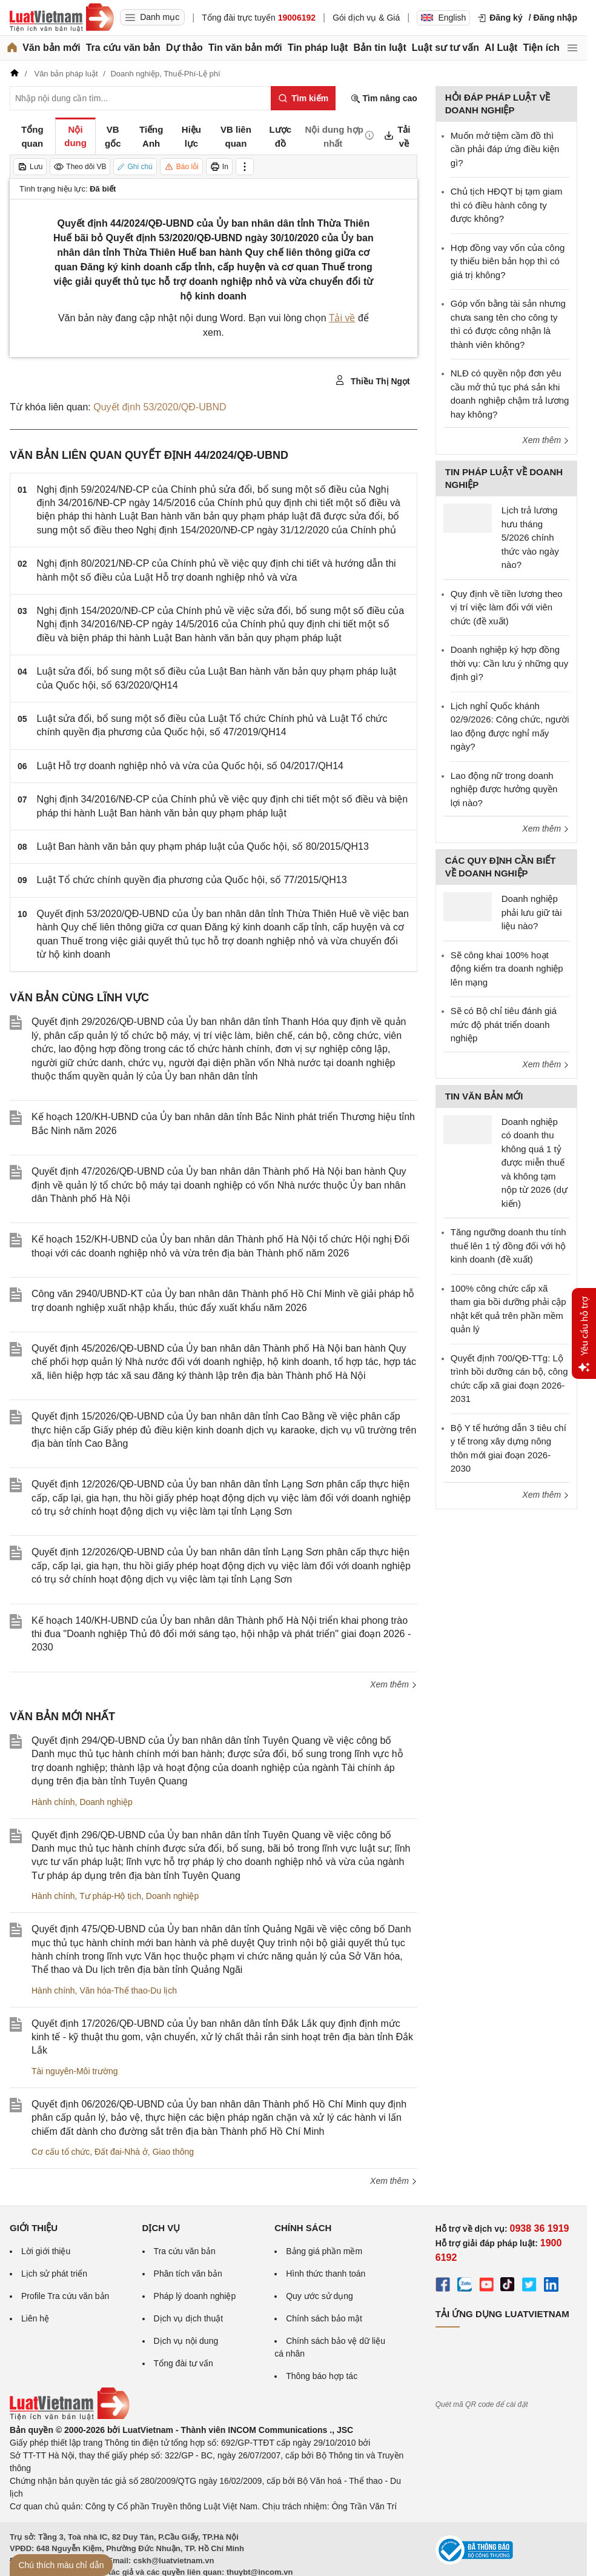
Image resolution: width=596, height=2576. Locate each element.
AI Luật (501, 47)
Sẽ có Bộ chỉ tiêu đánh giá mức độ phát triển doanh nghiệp (504, 1024)
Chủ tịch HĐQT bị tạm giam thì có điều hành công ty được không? (507, 205)
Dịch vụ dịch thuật (189, 2318)
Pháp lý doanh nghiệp (195, 2296)
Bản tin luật (379, 47)
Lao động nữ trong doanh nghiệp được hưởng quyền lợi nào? (504, 789)
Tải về (342, 318)
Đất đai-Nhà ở (121, 2152)
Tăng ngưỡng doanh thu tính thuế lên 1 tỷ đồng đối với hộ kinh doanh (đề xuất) (508, 1245)
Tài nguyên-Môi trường (74, 2071)
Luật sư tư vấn (445, 47)
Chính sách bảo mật (324, 2318)
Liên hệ (35, 2318)
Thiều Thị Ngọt (372, 380)
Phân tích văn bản (188, 2273)
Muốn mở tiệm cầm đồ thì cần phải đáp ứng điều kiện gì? (505, 149)
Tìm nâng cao (384, 98)
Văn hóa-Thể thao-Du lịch (128, 1990)
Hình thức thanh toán (325, 2273)
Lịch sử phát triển (54, 2273)
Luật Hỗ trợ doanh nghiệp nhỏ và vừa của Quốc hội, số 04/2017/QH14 (190, 766)
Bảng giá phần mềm (324, 2251)
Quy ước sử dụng (319, 2296)
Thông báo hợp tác (321, 2376)
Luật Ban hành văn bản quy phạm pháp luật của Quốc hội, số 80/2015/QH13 (203, 846)
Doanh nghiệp (105, 1802)
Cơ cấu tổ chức (60, 2152)
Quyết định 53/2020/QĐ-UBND (159, 407)
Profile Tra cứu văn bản (65, 2296)
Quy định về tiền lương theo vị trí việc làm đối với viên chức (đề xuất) (507, 607)
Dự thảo (184, 47)
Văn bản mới (51, 47)
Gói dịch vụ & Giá (366, 17)
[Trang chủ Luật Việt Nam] (62, 17)
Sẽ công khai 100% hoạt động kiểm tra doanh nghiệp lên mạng (507, 968)
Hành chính (53, 1802)
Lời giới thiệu (45, 2251)
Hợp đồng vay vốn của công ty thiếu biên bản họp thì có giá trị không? (508, 261)
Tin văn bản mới (245, 47)
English (443, 17)
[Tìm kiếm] (303, 98)
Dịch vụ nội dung (186, 2341)
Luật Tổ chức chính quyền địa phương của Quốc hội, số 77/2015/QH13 (192, 880)
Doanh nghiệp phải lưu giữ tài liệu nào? (532, 912)
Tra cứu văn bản (123, 47)
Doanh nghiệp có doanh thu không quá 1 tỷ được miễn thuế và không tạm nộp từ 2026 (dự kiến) (535, 1162)
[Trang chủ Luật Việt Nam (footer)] (70, 2417)
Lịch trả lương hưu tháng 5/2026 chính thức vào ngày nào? (530, 537)
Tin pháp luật (318, 47)
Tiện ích (541, 47)
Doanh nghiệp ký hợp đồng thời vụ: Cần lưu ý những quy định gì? (509, 663)
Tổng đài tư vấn (183, 2363)
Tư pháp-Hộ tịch (110, 1896)
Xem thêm (393, 1684)
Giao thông (173, 2152)
